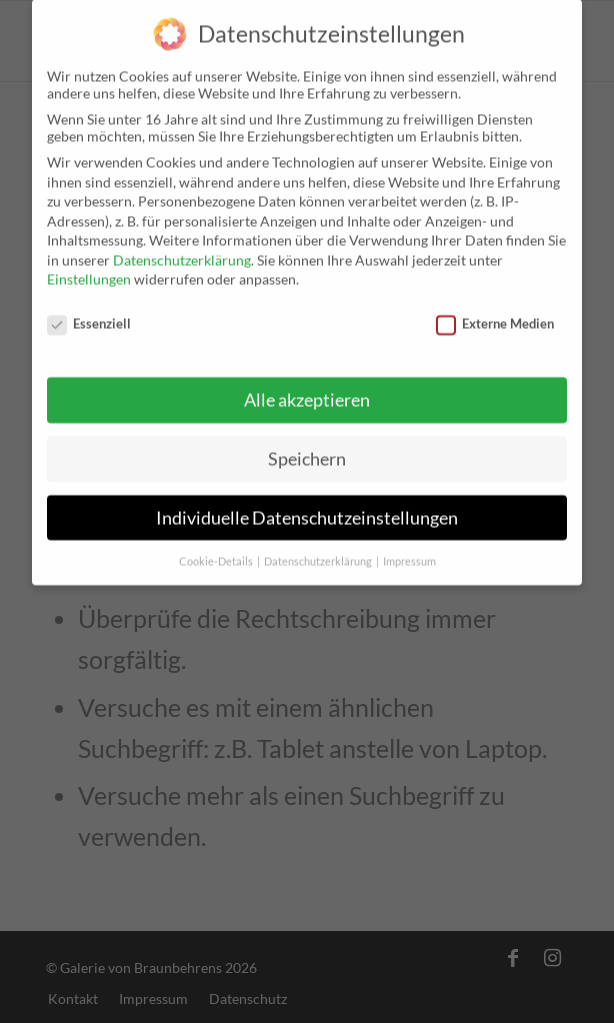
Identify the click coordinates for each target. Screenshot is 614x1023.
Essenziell (89, 307)
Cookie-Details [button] (217, 545)
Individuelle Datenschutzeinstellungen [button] (307, 501)
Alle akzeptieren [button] (307, 383)
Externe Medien (495, 307)
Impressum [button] (409, 545)
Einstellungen (89, 262)
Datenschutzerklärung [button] (319, 545)
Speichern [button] (307, 442)
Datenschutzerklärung (182, 243)
